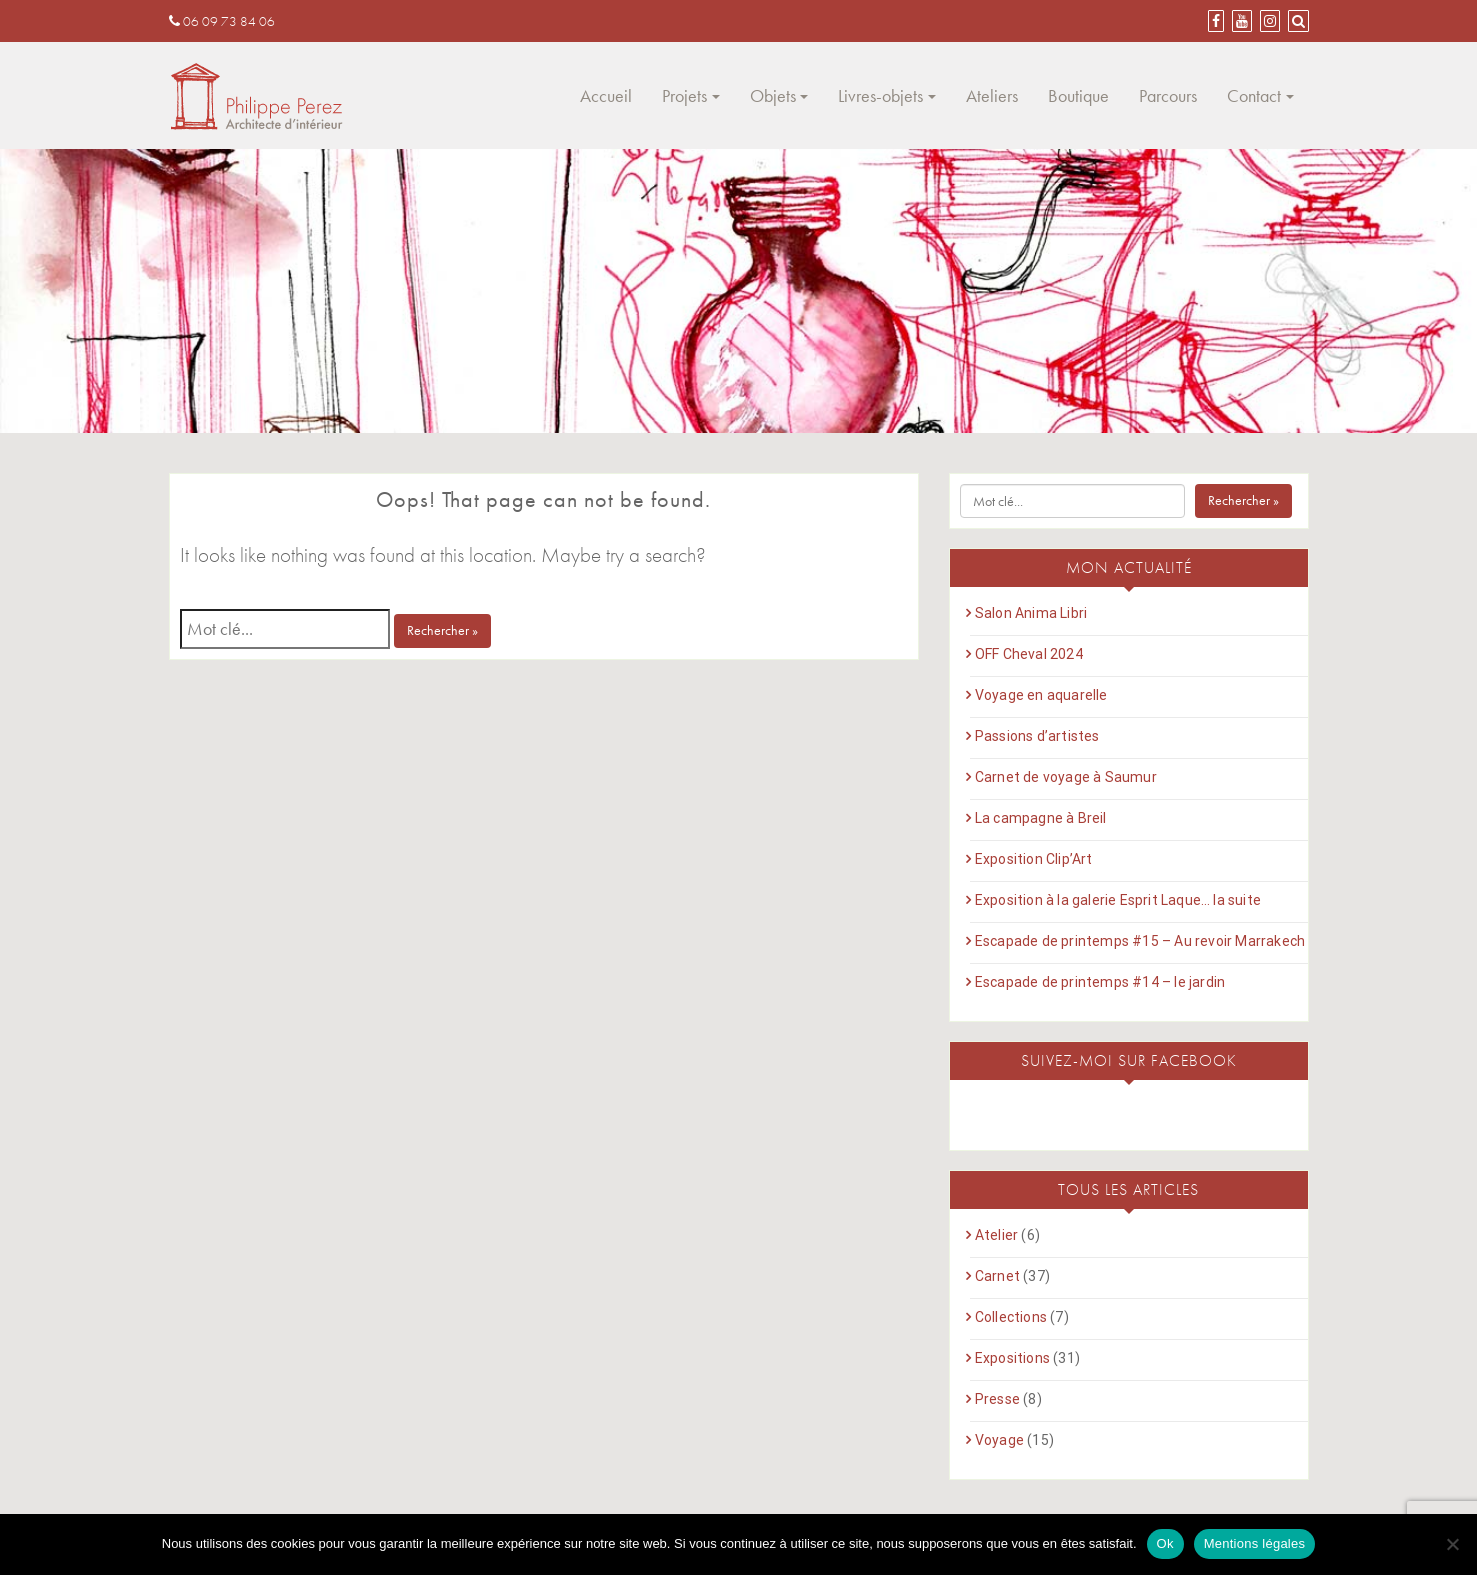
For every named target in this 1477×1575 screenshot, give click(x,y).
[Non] (1452, 1544)
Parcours (1168, 95)
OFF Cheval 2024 (1029, 654)
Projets (684, 95)
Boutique (1078, 95)
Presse (997, 1399)
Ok (1165, 1543)
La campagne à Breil (1041, 818)
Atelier (996, 1235)
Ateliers (992, 95)
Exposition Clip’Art (1034, 859)
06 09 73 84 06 (222, 21)
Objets (773, 95)
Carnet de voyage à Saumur (1066, 777)
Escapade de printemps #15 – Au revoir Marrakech (1140, 941)
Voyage (999, 1440)
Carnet (997, 1276)
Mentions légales (1255, 1543)
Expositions (1012, 1358)
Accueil (606, 95)
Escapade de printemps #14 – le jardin (1100, 982)
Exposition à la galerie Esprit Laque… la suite (1118, 900)
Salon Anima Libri (1031, 613)
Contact (1254, 95)
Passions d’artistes (1037, 736)
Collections (1011, 1317)
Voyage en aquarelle (1041, 695)
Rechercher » (442, 630)
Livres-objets (880, 95)
